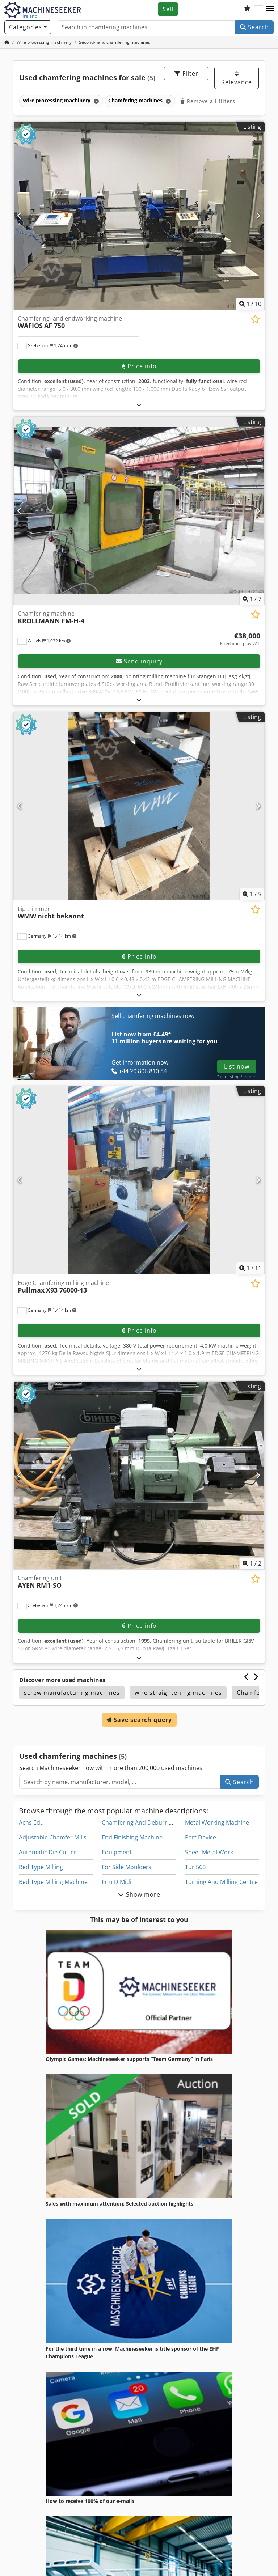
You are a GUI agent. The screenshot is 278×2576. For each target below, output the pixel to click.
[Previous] (20, 215)
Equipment (117, 1852)
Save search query (139, 1720)
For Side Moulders (126, 1867)
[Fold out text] (139, 404)
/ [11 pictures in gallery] (250, 1268)
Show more (139, 1894)
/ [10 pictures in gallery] (250, 304)
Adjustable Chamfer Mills (53, 1837)
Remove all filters (207, 101)
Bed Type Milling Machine (53, 1882)
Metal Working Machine (217, 1822)
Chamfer (250, 1693)
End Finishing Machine (132, 1837)
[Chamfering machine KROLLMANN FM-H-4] (139, 511)
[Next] (258, 215)
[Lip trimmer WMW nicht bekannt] (139, 806)
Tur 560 (195, 1867)
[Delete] (96, 101)
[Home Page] (6, 42)
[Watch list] (247, 9)
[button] (270, 9)
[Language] (258, 9)
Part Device (200, 1837)
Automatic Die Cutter (47, 1852)
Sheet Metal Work (209, 1852)
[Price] (240, 639)
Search (254, 27)
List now (236, 1066)
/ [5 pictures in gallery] (252, 894)
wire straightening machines (178, 1693)
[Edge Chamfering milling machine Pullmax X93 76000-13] (139, 1180)
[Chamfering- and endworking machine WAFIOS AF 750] (139, 216)
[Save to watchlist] (255, 319)
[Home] (44, 42)
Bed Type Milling (41, 1867)
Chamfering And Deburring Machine (151, 1822)
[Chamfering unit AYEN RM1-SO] (139, 1475)
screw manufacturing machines (72, 1693)
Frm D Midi (116, 1882)
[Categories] (27, 27)
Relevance (236, 78)
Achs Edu (31, 1822)
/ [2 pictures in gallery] (252, 1563)
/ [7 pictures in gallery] (252, 599)
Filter (186, 73)
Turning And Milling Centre (221, 1882)
